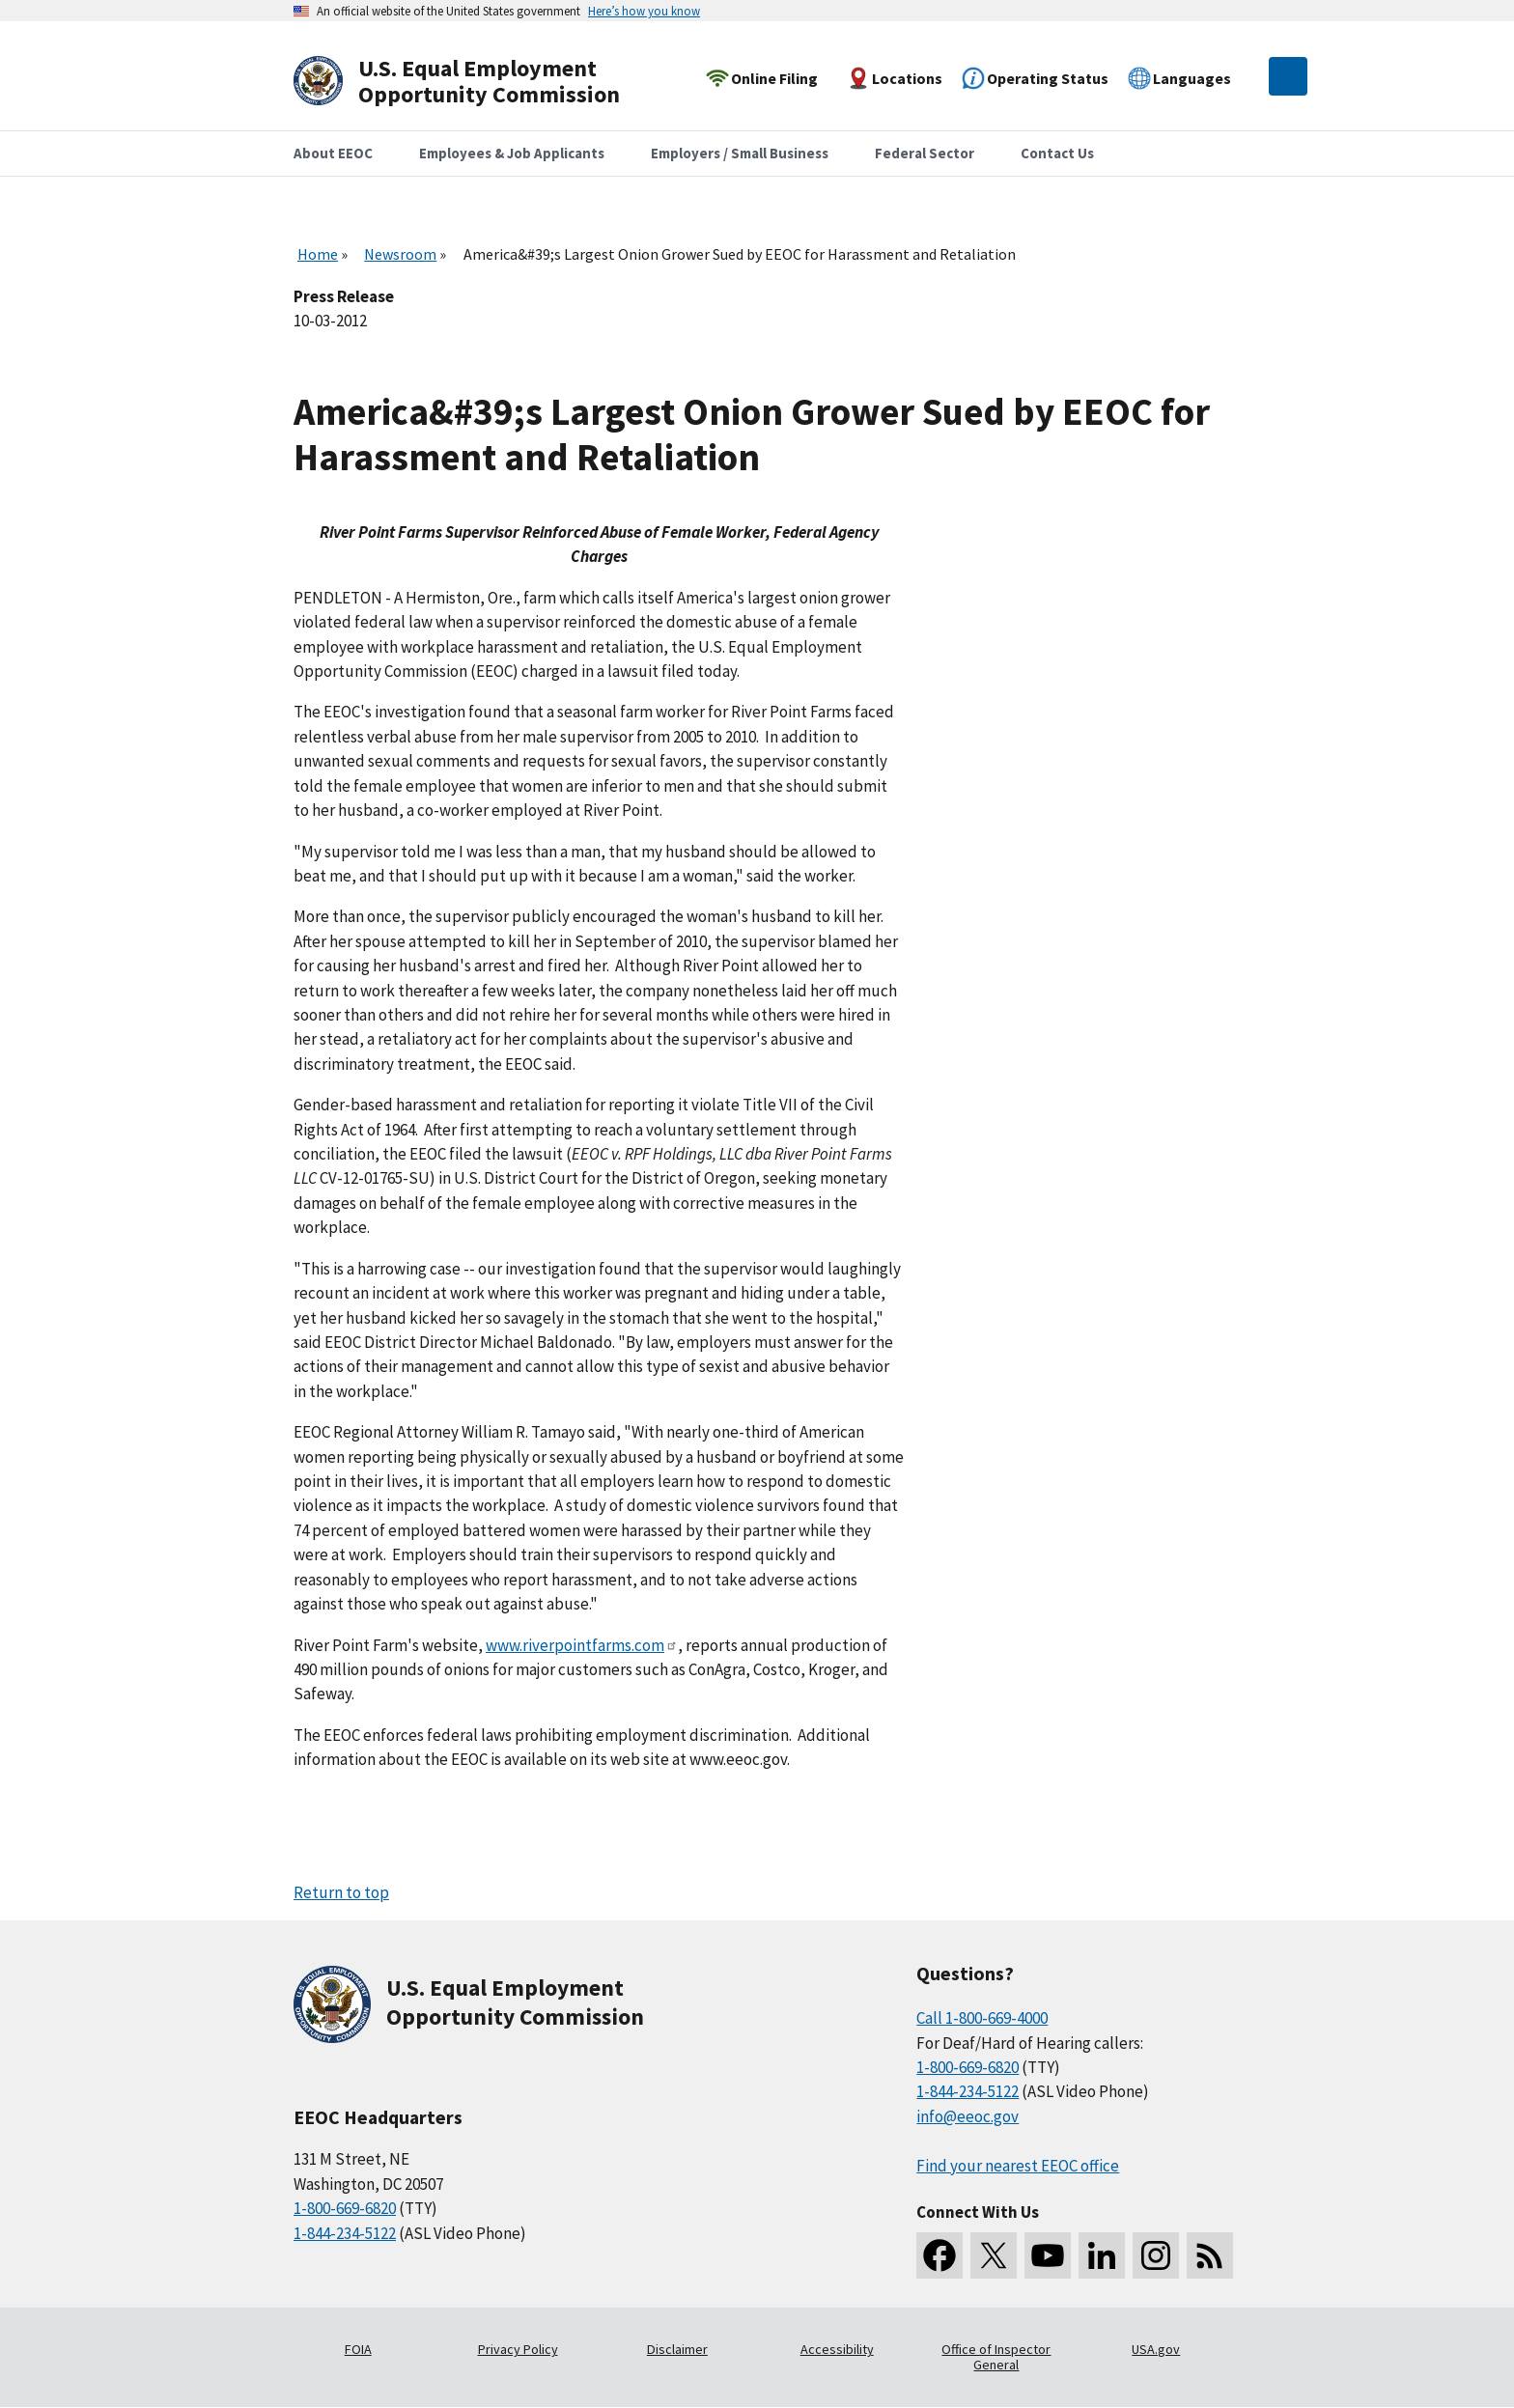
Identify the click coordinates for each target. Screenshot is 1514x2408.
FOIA (358, 2349)
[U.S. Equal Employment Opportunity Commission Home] (479, 81)
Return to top (341, 1892)
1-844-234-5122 (345, 2233)
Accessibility (837, 2349)
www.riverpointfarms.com (582, 1645)
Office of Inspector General (996, 2356)
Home (317, 254)
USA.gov (1156, 2349)
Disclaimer (677, 2349)
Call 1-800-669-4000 (982, 2018)
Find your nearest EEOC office (1017, 2165)
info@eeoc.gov (967, 2116)
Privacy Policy (518, 2349)
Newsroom (400, 254)
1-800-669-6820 (345, 2208)
